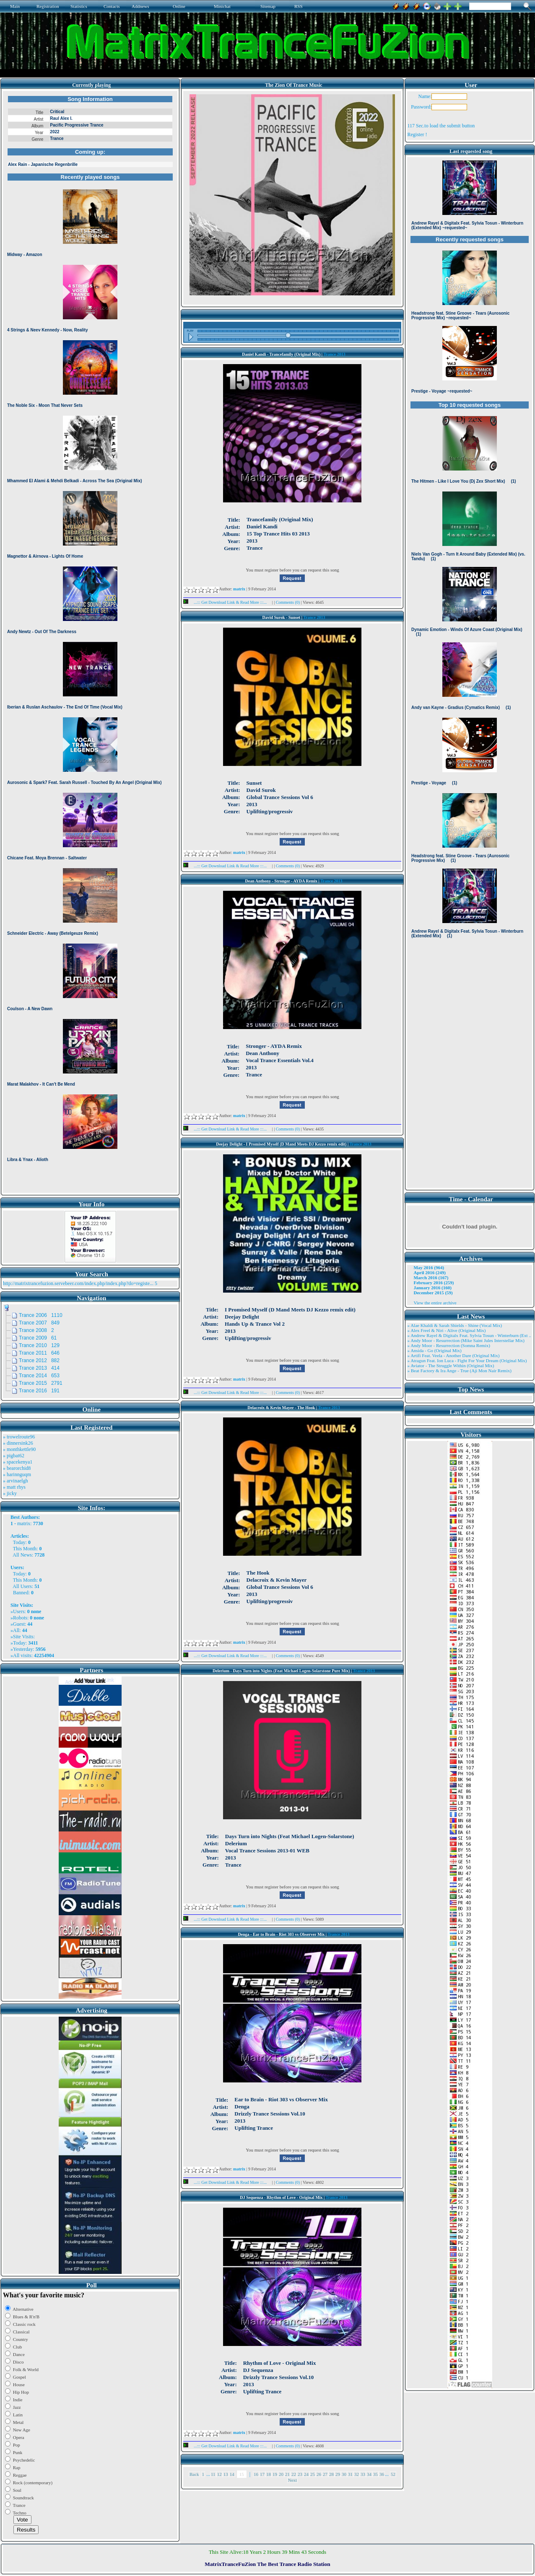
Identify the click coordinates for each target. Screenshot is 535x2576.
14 (232, 2474)
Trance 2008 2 (36, 1330)
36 (381, 2474)
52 (393, 2474)
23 (300, 2474)
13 (225, 2474)
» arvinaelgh (15, 1481)
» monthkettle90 (19, 1449)
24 (306, 2474)
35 (375, 2474)
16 (256, 2474)
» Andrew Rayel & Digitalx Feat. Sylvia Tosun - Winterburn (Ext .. (469, 1335)
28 (331, 2474)
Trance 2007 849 (39, 1323)
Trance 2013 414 (39, 1368)
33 (363, 2474)
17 (262, 2474)
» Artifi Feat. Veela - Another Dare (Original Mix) (453, 1355)
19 (275, 2474)
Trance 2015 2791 (40, 1383)
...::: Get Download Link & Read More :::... (227, 602)
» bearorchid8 (17, 1468)
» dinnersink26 (18, 1443)
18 (268, 2474)
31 (350, 2474)
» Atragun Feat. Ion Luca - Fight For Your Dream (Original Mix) (467, 1360)
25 (312, 2474)
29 (337, 2474)
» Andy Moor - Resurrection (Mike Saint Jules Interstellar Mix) (466, 1340)
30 (344, 2474)
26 (319, 2474)
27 (325, 2474)
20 (281, 2474)
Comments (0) (288, 602)
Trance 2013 (334, 354)
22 (293, 2474)
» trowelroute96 (19, 1437)
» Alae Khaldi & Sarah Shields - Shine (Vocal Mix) (454, 1325)
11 (213, 2474)
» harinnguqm (17, 1474)
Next (292, 2480)
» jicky (10, 1493)
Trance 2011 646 (39, 1353)
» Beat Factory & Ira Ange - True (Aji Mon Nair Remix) (459, 1370)
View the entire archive (434, 1302)
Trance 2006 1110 (40, 1315)
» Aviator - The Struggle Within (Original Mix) (450, 1365)
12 (219, 2474)
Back (194, 2474)
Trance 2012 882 (39, 1360)
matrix (23, 1523)
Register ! (417, 134)
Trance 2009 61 (38, 1338)
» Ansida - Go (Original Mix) (434, 1350)
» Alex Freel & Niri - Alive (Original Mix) (446, 1330)
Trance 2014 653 (39, 1376)
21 (287, 2474)
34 (369, 2474)
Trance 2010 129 (39, 1345)
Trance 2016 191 (39, 1391)
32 (356, 2474)
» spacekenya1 (17, 1462)
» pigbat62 (13, 1456)
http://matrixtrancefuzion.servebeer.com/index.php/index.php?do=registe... (78, 1283)
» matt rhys (14, 1487)
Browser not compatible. (90, 642)
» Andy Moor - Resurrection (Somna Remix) (448, 1345)
